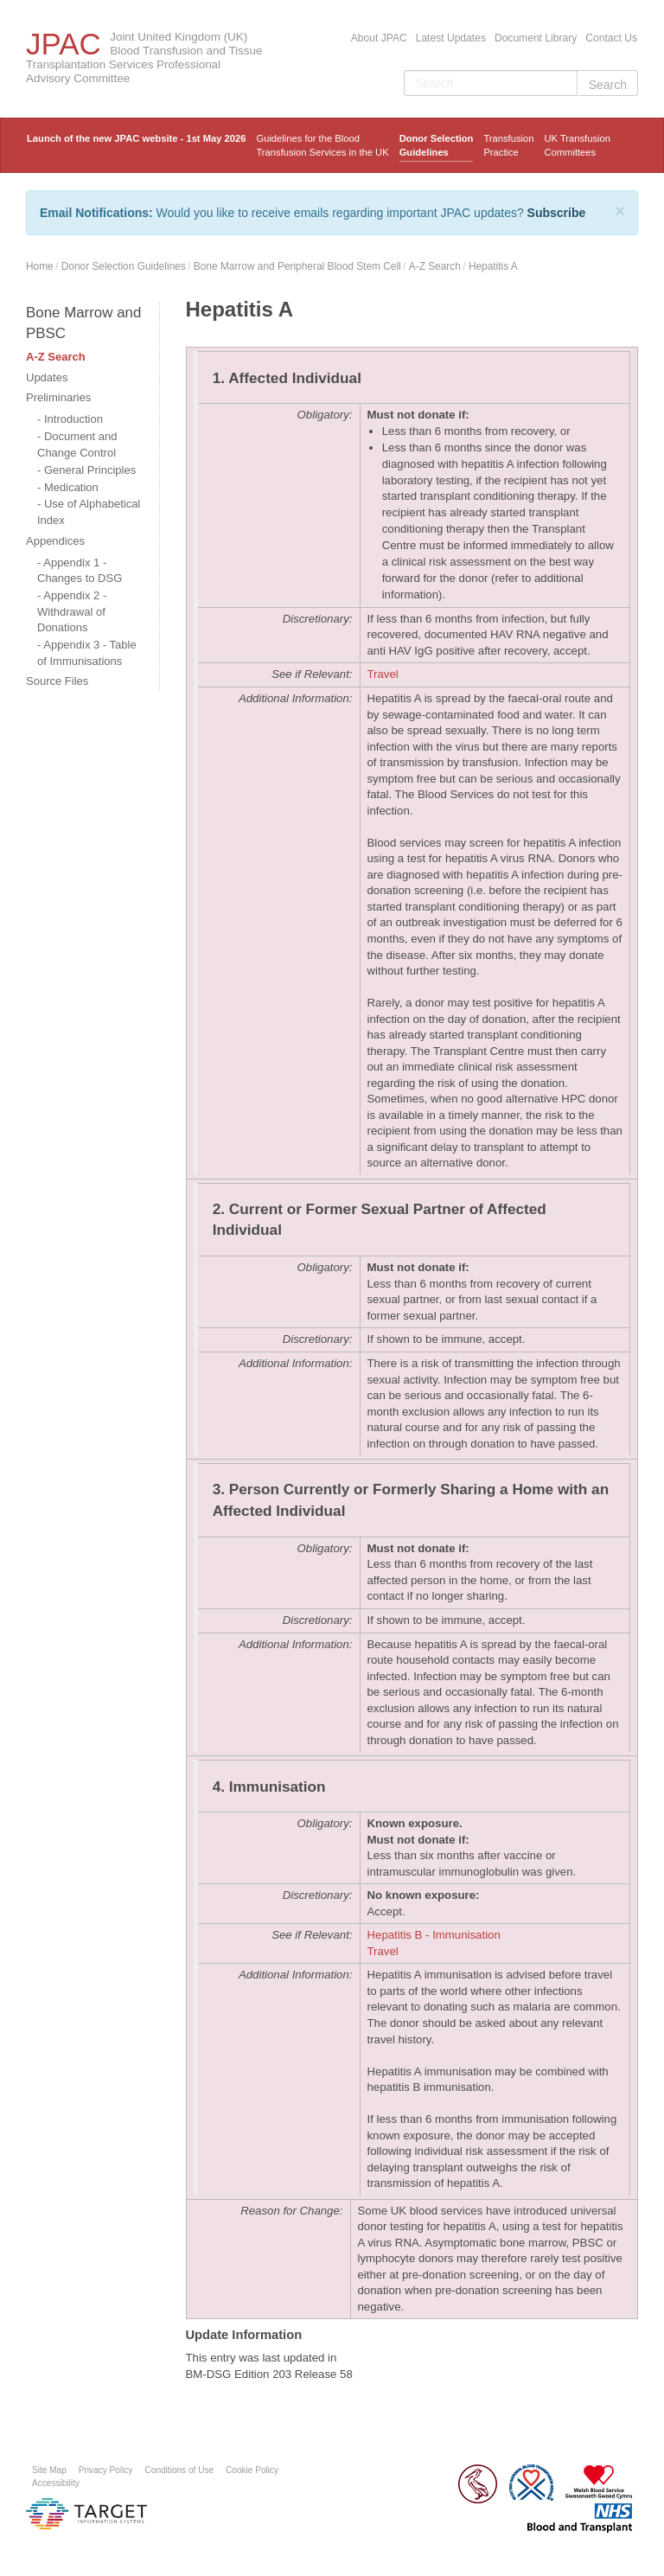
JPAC (63, 43)
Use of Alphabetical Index (88, 512)
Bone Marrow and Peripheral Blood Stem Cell (297, 266)
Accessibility (56, 2483)
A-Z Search (435, 266)
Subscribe (556, 213)
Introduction (73, 418)
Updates (46, 377)
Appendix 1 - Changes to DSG (79, 570)
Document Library (536, 38)
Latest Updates (451, 38)
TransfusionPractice (508, 145)
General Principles (90, 469)
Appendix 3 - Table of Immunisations (87, 653)
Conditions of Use (179, 2470)
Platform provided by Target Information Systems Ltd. (86, 2513)
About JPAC (379, 38)
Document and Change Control (77, 444)
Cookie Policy (252, 2470)
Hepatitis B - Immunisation (434, 1934)
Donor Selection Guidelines (436, 145)
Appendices (55, 540)
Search (608, 85)
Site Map (49, 2470)
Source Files (57, 680)
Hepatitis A (493, 266)
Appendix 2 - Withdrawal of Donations (71, 611)
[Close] (620, 211)
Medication (71, 487)
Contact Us (611, 38)
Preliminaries (58, 397)
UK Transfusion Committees (577, 145)
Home (40, 266)
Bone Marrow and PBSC (83, 323)
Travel (383, 674)
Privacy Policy (106, 2470)
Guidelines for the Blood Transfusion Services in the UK (322, 145)
